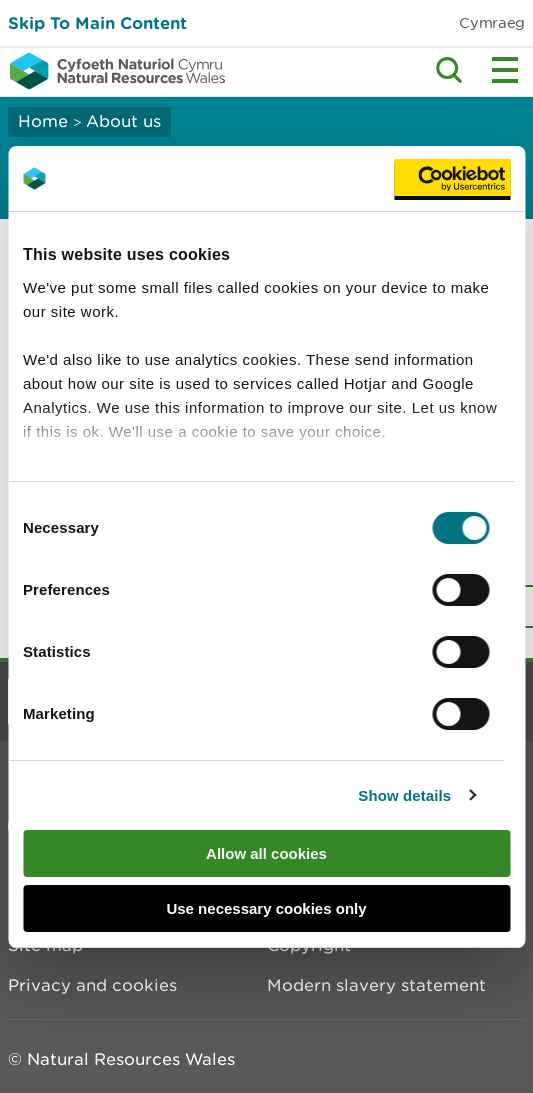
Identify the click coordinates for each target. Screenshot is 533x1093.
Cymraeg (492, 22)
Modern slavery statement (376, 985)
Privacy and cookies (92, 985)
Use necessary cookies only (266, 908)
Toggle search (449, 70)
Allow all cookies (266, 853)
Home (43, 121)
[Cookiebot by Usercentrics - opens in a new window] (452, 179)
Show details (404, 795)
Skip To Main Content (97, 22)
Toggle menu (505, 70)
